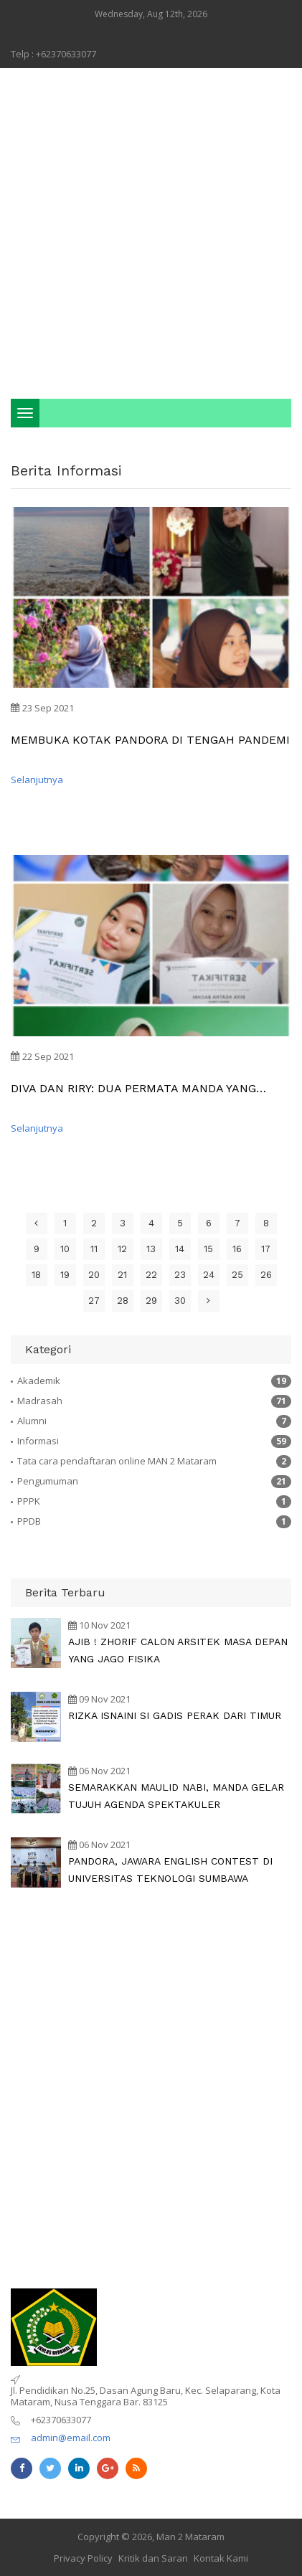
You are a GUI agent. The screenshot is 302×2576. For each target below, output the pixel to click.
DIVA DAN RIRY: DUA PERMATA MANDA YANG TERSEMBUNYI (133, 1088)
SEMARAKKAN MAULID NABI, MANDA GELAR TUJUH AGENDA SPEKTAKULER (176, 1795)
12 (122, 1249)
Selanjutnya (37, 779)
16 (237, 1249)
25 (237, 1274)
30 (180, 1300)
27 (94, 1300)
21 (122, 1274)
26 (266, 1274)
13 (151, 1249)
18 (36, 1274)
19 (65, 1274)
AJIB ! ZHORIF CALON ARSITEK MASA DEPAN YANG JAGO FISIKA (178, 1650)
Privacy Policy (83, 2558)
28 (122, 1300)
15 (208, 1249)
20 (94, 1274)
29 (151, 1300)
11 (94, 1249)
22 (151, 1274)
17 (265, 1249)
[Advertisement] (151, 233)
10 (65, 1249)
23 (180, 1274)
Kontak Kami (221, 2558)
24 (208, 1274)
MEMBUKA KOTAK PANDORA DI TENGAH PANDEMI (150, 740)
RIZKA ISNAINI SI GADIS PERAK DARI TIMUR (174, 1715)
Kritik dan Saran (153, 2558)
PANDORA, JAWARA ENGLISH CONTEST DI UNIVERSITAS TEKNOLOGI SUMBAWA (170, 1869)
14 (179, 1249)
